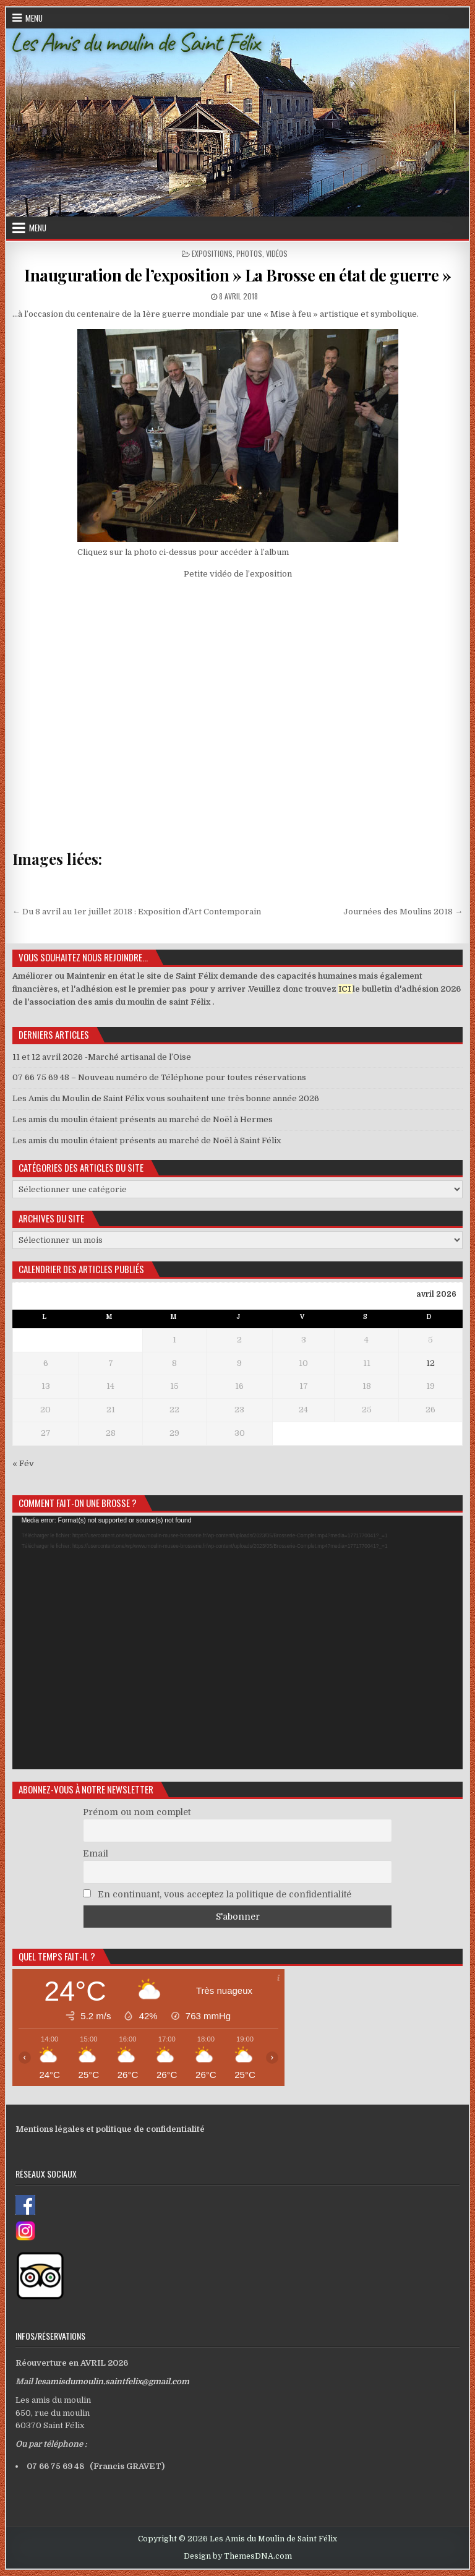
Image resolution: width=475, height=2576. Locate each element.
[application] (237, 1642)
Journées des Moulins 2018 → (403, 911)
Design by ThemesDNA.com (238, 2556)
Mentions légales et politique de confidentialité (110, 2129)
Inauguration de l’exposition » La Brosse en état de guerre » (237, 275)
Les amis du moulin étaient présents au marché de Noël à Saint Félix (146, 1140)
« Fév (23, 1463)
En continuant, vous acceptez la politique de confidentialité (217, 1894)
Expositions (212, 253)
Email (95, 1853)
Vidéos (277, 253)
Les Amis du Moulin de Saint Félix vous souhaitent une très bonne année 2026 (165, 1098)
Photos (249, 253)
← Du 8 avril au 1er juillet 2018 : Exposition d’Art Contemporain (136, 911)
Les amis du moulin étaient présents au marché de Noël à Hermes (142, 1119)
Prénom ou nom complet (136, 1812)
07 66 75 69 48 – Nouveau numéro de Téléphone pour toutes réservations (159, 1077)
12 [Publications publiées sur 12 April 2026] (430, 1363)
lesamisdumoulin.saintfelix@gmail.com (112, 2381)
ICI (344, 989)
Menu (34, 18)
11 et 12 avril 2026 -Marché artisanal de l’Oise (101, 1057)
